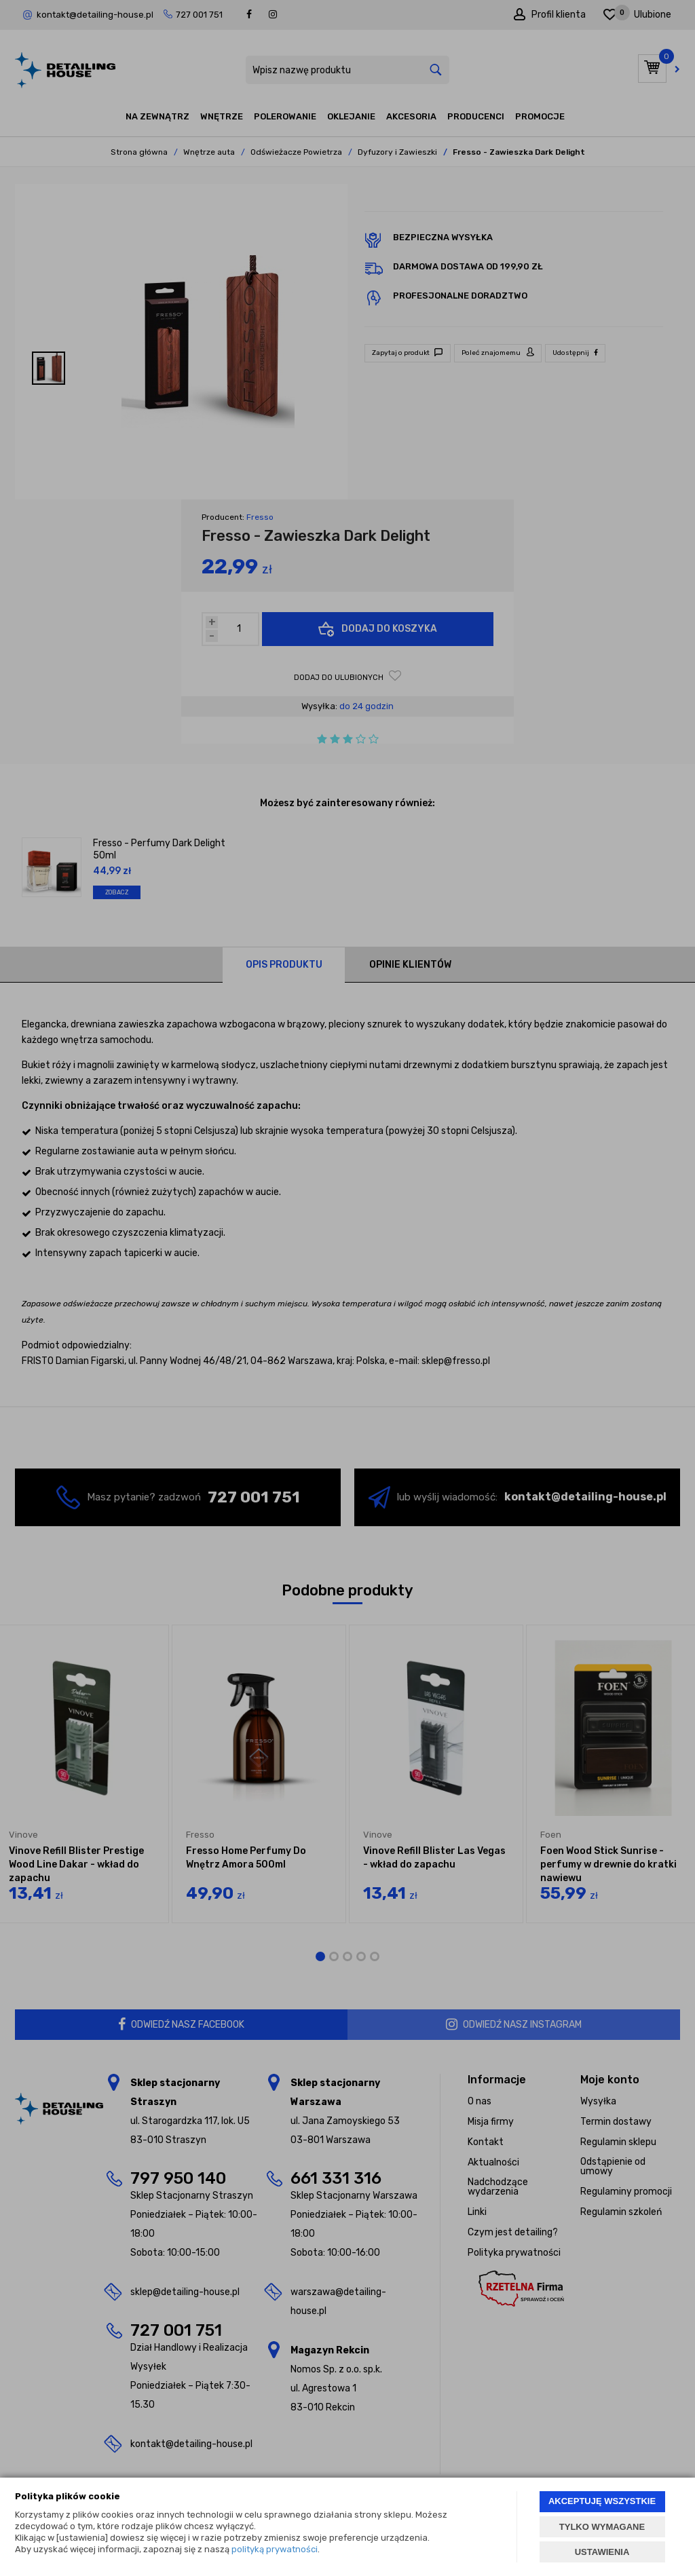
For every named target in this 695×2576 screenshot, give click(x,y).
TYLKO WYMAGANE (602, 2527)
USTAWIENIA (602, 2552)
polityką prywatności (274, 2549)
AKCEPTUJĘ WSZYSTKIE (602, 2501)
